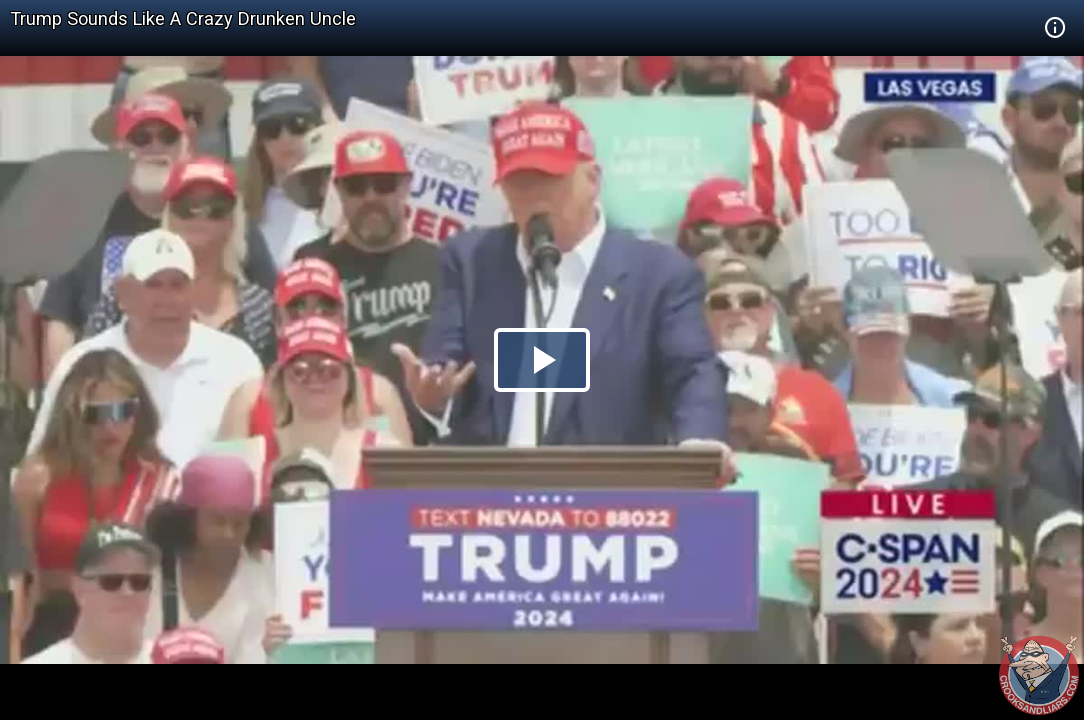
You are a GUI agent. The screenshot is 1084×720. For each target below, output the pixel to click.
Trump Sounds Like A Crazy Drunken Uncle (183, 18)
